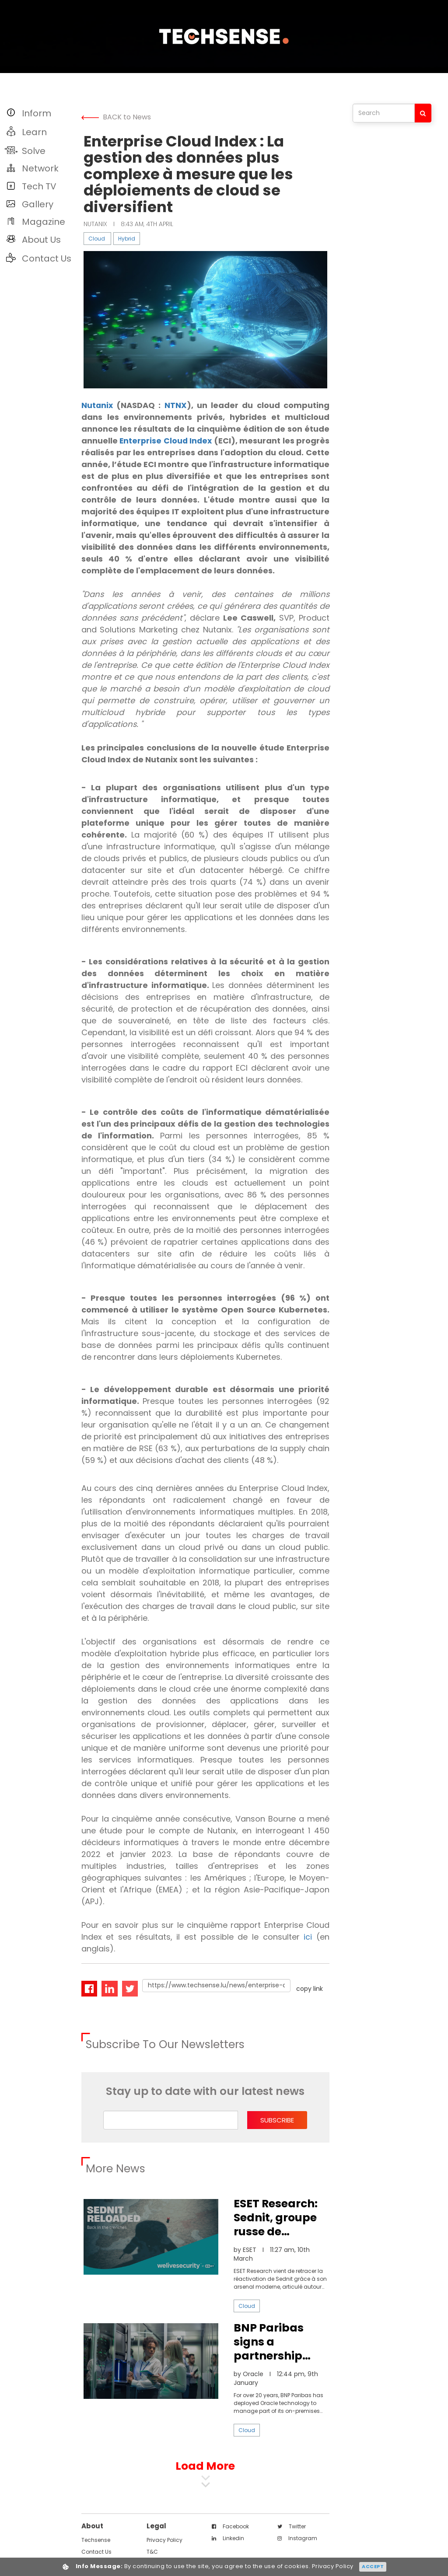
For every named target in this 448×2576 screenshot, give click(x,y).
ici (308, 1948)
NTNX (176, 405)
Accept (373, 2566)
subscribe (277, 2131)
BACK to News (116, 117)
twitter (291, 2538)
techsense (95, 2551)
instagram (297, 2550)
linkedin (228, 2550)
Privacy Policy (164, 2551)
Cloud (96, 238)
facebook (230, 2538)
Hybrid (126, 238)
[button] (38, 113)
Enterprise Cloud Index (178, 440)
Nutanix (97, 405)
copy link (309, 2000)
